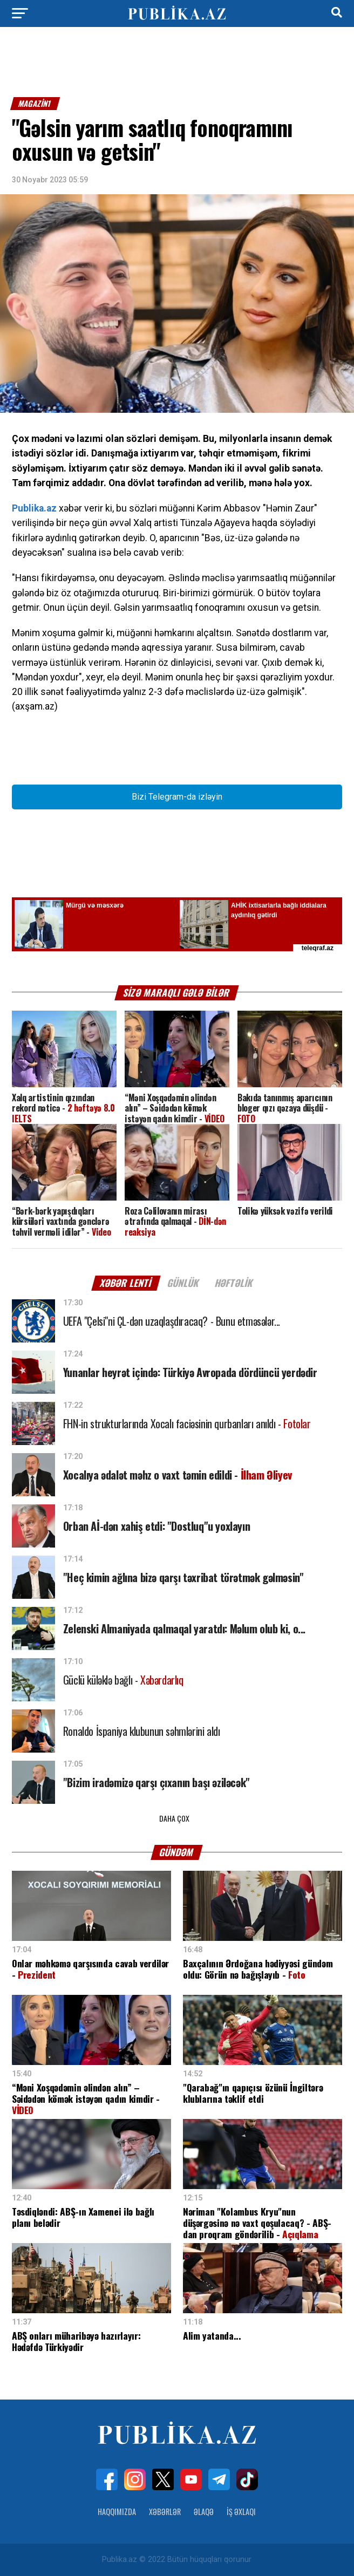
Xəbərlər (165, 2511)
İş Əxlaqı (241, 2511)
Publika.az (34, 508)
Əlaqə (204, 2511)
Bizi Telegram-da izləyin (177, 797)
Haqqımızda (117, 2511)
